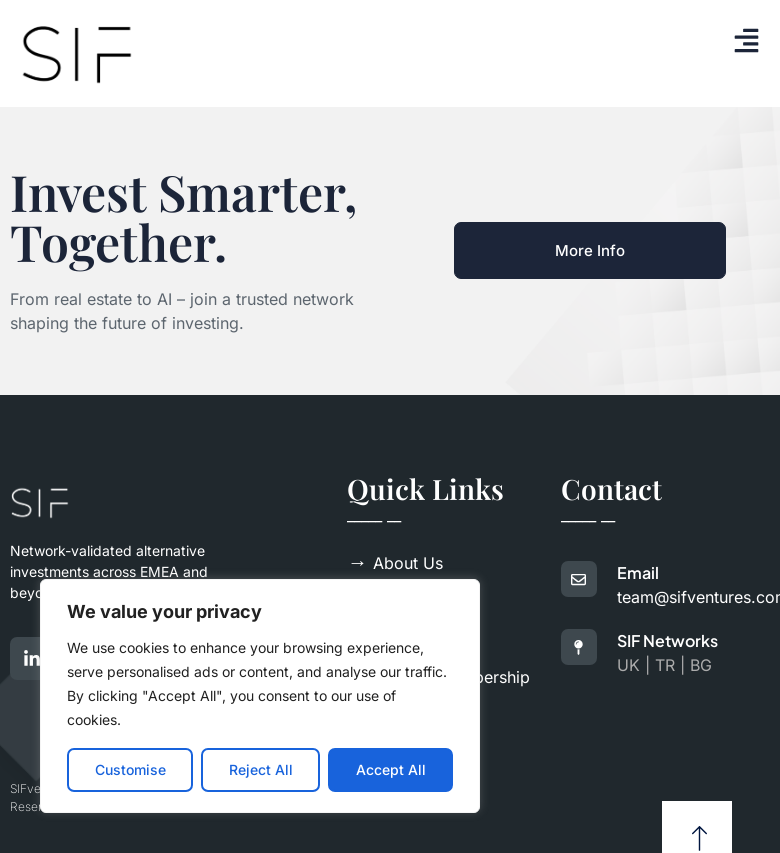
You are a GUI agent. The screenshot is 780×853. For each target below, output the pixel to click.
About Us (395, 563)
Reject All (261, 769)
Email (638, 572)
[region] (260, 696)
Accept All (391, 769)
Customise (130, 769)
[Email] (579, 579)
